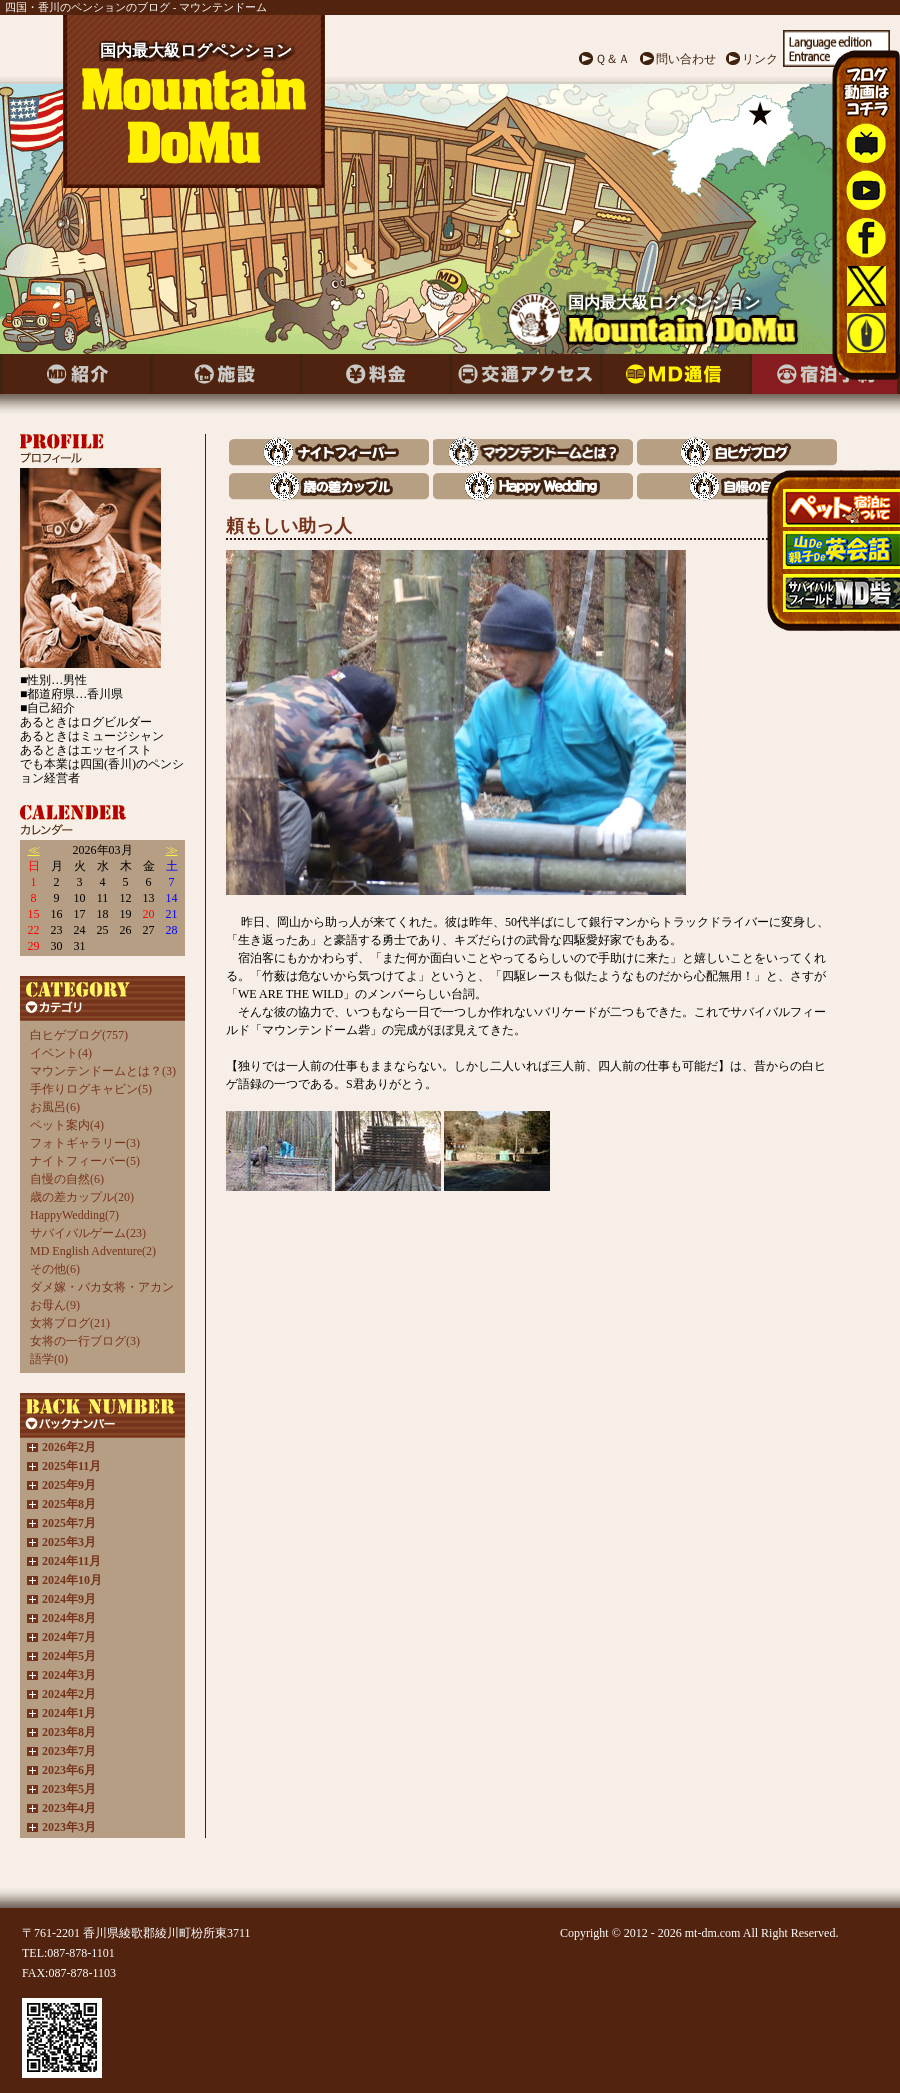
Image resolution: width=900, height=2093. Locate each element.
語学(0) (49, 1359)
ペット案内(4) (67, 1125)
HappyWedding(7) (74, 1215)
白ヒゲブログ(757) (79, 1035)
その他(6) (55, 1269)
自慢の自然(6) (67, 1179)
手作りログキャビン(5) (91, 1089)
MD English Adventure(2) (93, 1251)
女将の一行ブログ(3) (85, 1341)
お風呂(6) (55, 1107)
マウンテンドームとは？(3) (103, 1071)
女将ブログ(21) (70, 1323)
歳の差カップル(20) (82, 1197)
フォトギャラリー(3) (85, 1143)
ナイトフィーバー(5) (85, 1161)
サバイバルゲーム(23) (88, 1233)
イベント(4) (61, 1053)
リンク (760, 59)
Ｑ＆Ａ (612, 59)
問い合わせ (686, 59)
